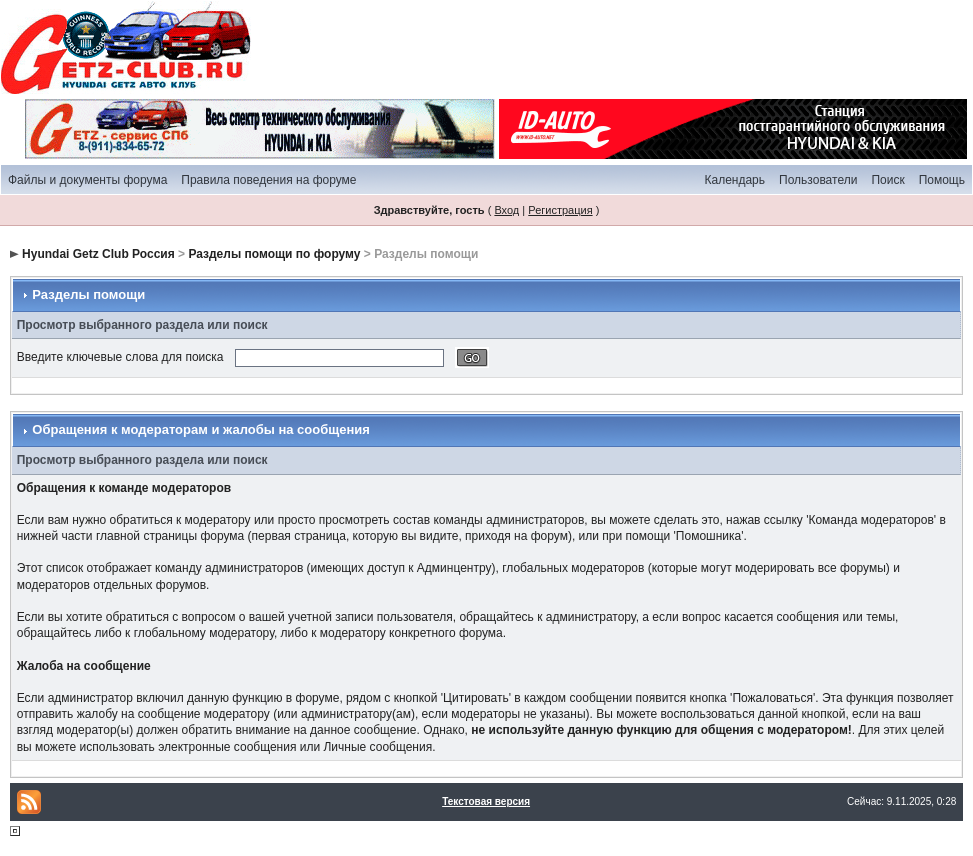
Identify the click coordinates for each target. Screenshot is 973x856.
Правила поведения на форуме (268, 180)
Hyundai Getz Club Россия (98, 254)
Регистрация (560, 210)
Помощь (942, 180)
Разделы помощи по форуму (274, 254)
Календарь (734, 180)
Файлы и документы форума (87, 180)
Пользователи (818, 180)
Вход (506, 210)
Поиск (887, 180)
